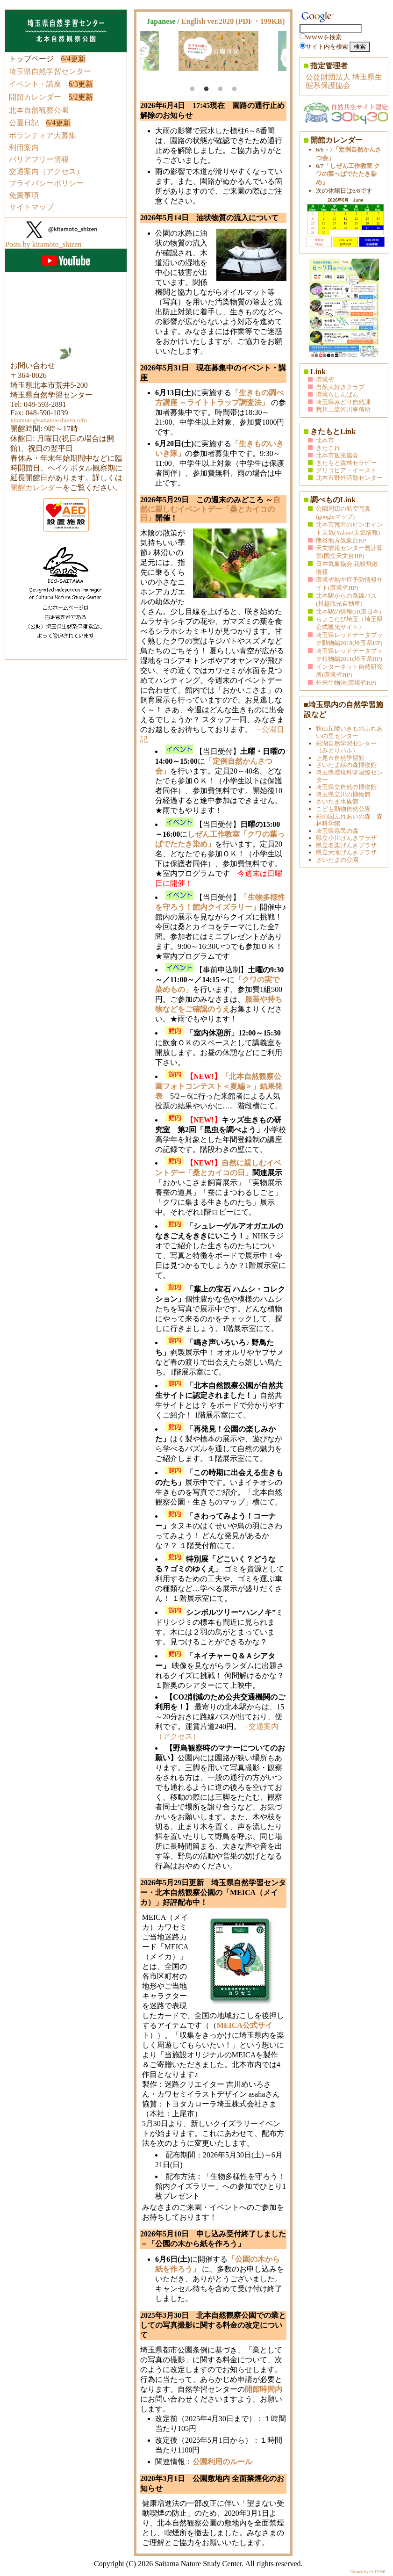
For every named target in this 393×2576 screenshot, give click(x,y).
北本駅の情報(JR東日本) (348, 611)
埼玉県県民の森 (337, 830)
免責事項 (24, 195)
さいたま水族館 (337, 801)
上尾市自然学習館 (340, 757)
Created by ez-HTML (368, 2571)
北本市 (325, 440)
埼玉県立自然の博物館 (346, 786)
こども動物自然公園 (343, 808)
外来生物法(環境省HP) (346, 682)
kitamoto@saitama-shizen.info (48, 420)
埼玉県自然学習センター (50, 71)
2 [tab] (206, 89)
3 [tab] (220, 89)
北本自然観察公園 (39, 110)
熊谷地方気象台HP (341, 540)
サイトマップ (31, 207)
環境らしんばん (337, 394)
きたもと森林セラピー (346, 462)
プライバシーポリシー (46, 183)
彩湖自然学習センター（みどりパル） (346, 747)
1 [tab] (192, 89)
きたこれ (328, 447)
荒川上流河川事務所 (343, 409)
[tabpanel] (218, 51)
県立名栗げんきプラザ (346, 845)
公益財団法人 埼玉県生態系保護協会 (344, 81)
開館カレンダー (35, 97)
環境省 (325, 379)
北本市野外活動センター (349, 477)
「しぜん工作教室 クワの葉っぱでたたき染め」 (348, 174)
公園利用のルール (222, 2462)
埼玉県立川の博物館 (343, 794)
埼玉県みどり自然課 (343, 401)
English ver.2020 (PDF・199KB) (233, 21)
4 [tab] (234, 89)
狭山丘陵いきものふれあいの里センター (349, 732)
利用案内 (24, 148)
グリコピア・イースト (346, 470)
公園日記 (24, 123)
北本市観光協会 (337, 455)
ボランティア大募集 (42, 135)
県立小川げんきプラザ (346, 837)
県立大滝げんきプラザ (346, 852)
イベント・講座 (35, 84)
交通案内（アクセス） (46, 171)
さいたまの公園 (337, 859)
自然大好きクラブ (340, 387)
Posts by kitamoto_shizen (43, 244)
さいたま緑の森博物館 (346, 764)
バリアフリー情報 (39, 159)
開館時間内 (263, 2389)
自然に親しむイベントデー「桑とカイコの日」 (210, 509)
